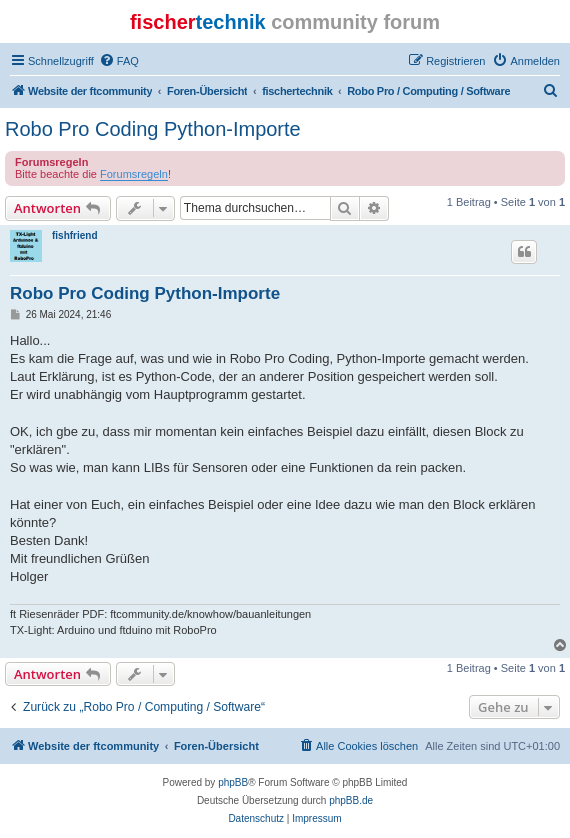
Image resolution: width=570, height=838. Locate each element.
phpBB (233, 782)
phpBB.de (351, 800)
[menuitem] (119, 61)
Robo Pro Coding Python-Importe (153, 129)
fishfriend (75, 235)
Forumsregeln (134, 174)
